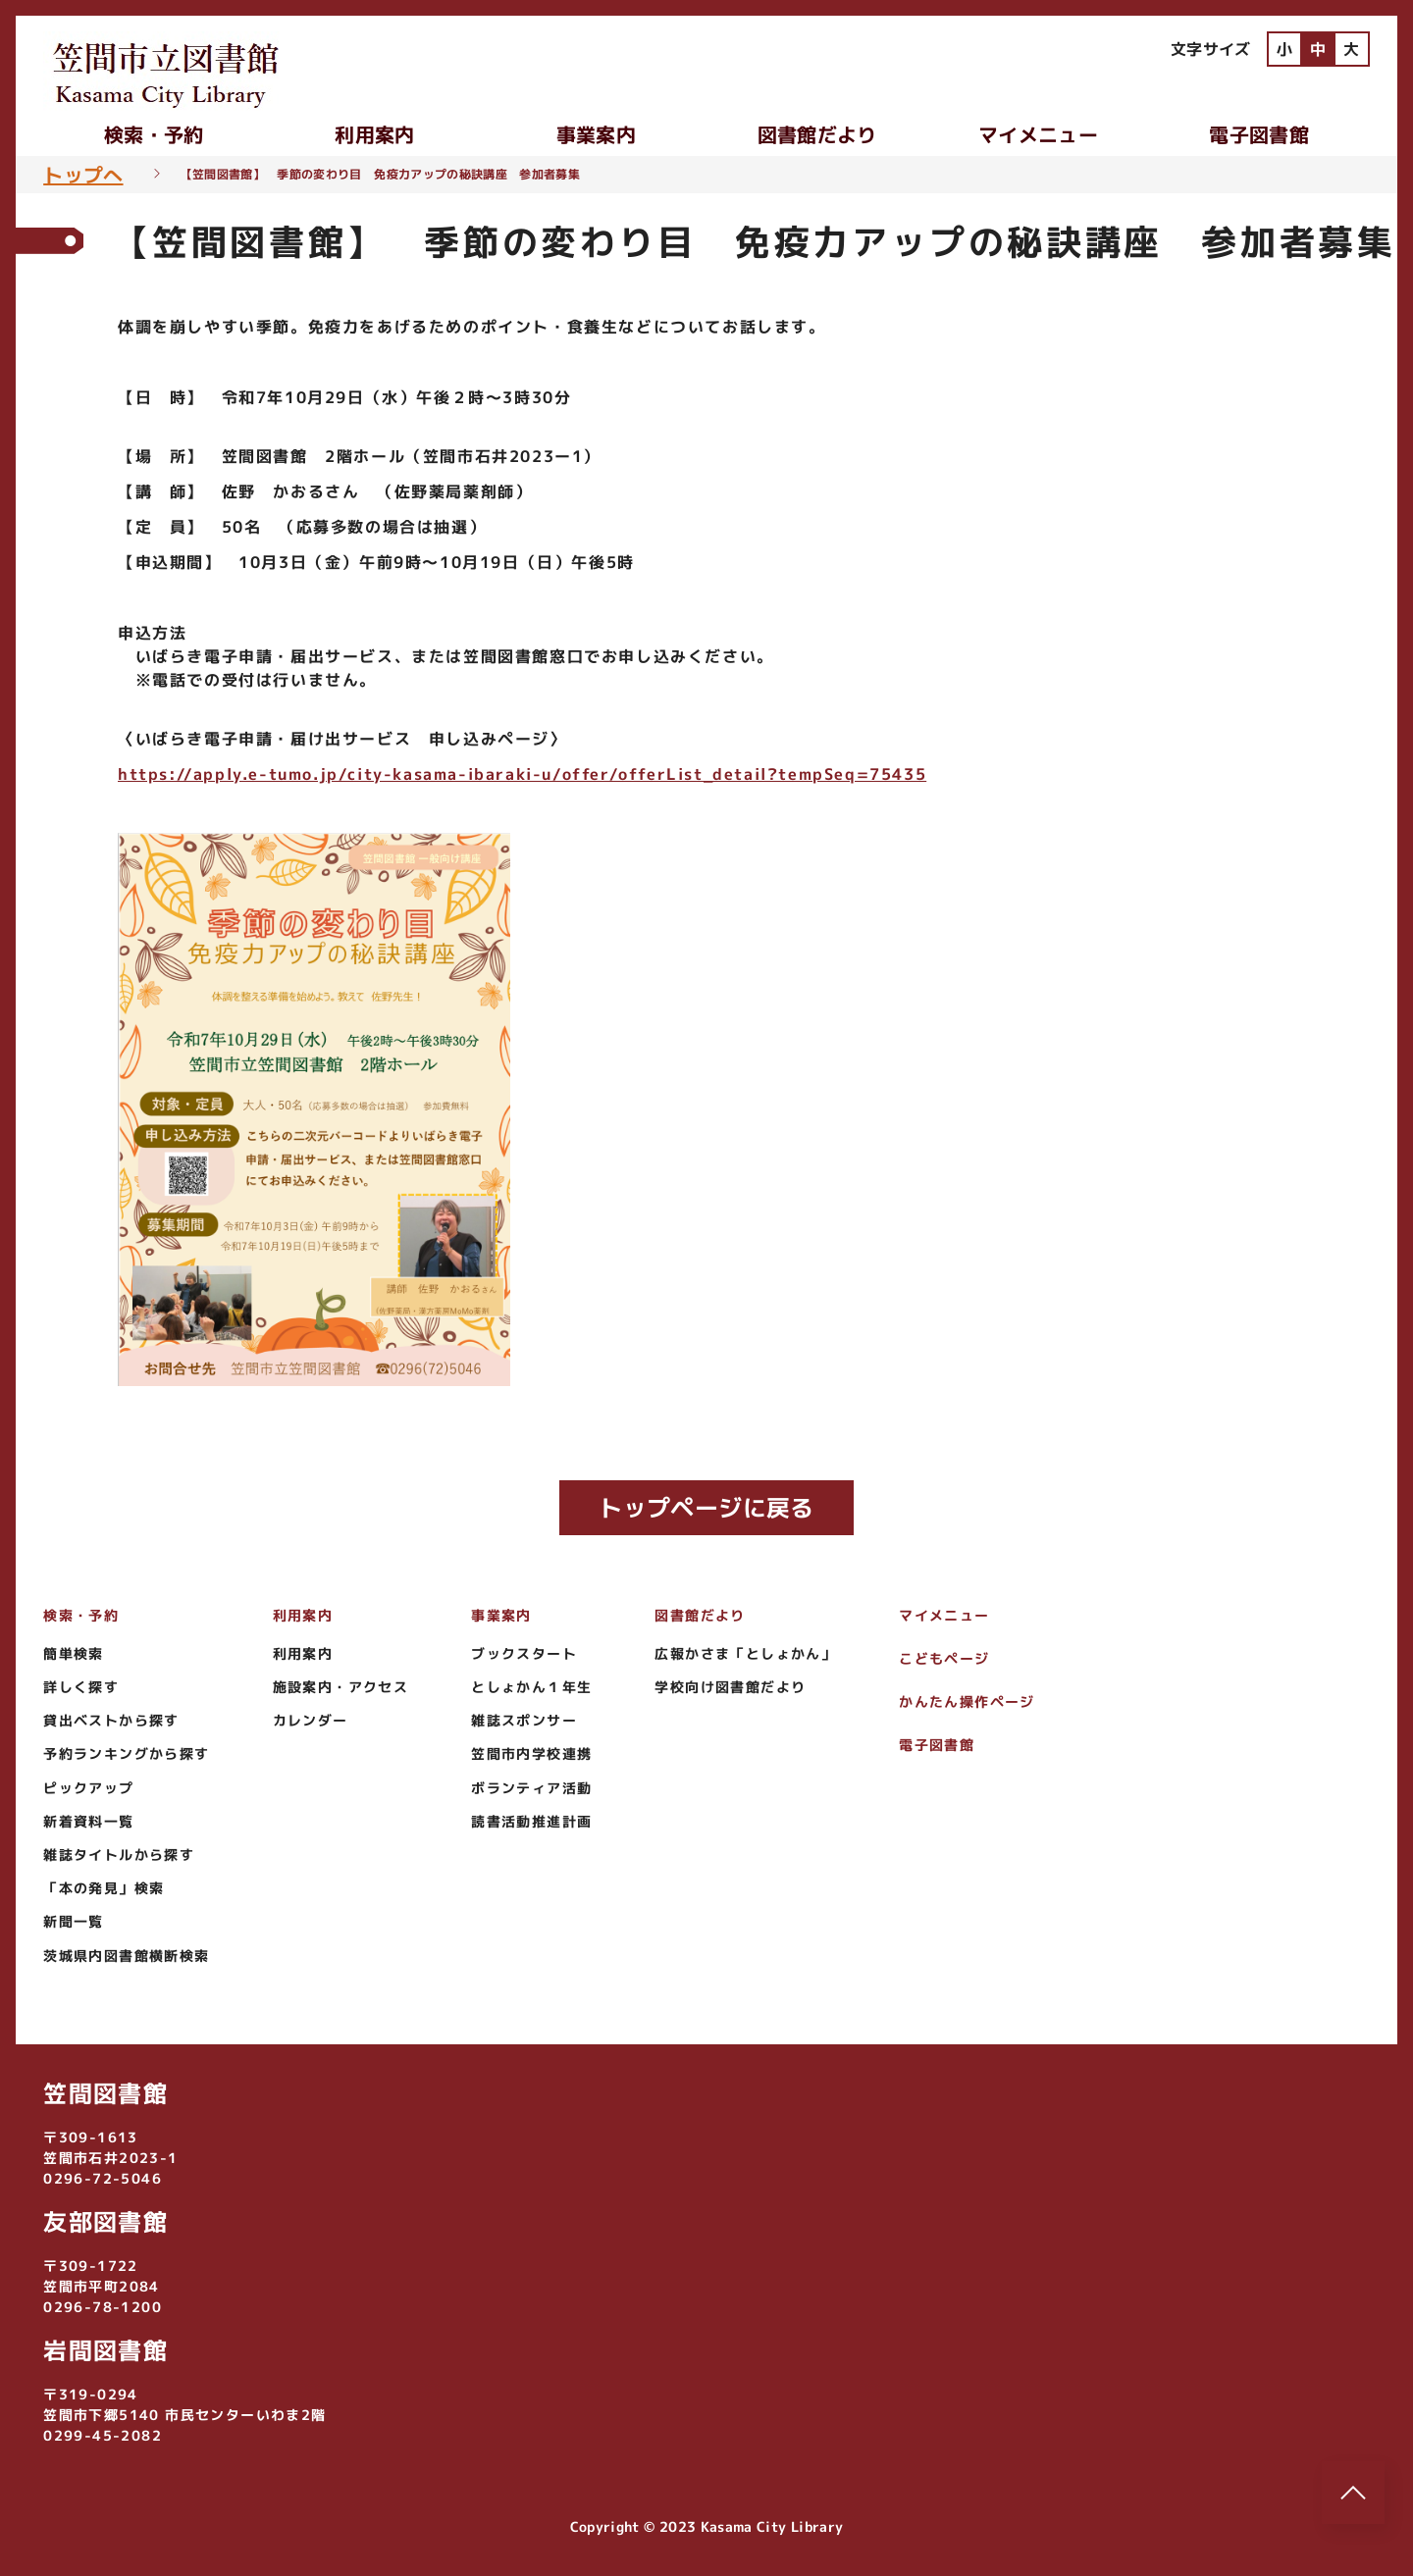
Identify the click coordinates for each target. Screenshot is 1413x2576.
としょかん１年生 (531, 1686)
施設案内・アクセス (341, 1686)
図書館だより (817, 134)
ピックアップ (88, 1787)
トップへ (83, 174)
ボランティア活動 (531, 1787)
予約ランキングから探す (126, 1753)
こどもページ (944, 1658)
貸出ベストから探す (111, 1720)
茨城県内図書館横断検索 (126, 1955)
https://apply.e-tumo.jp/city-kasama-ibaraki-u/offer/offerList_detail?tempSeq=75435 (522, 774)
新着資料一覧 (88, 1821)
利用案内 (374, 134)
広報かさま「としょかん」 (745, 1653)
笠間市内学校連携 (531, 1753)
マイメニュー (1038, 134)
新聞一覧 (73, 1921)
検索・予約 (154, 134)
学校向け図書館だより (730, 1686)
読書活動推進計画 (531, 1821)
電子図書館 (1259, 134)
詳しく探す (81, 1686)
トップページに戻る (706, 1507)
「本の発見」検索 (103, 1888)
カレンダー (310, 1720)
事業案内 (596, 134)
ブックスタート (524, 1653)
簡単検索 (73, 1653)
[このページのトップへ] (1353, 2492)
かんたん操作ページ (967, 1701)
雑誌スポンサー (524, 1720)
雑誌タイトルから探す (118, 1854)
